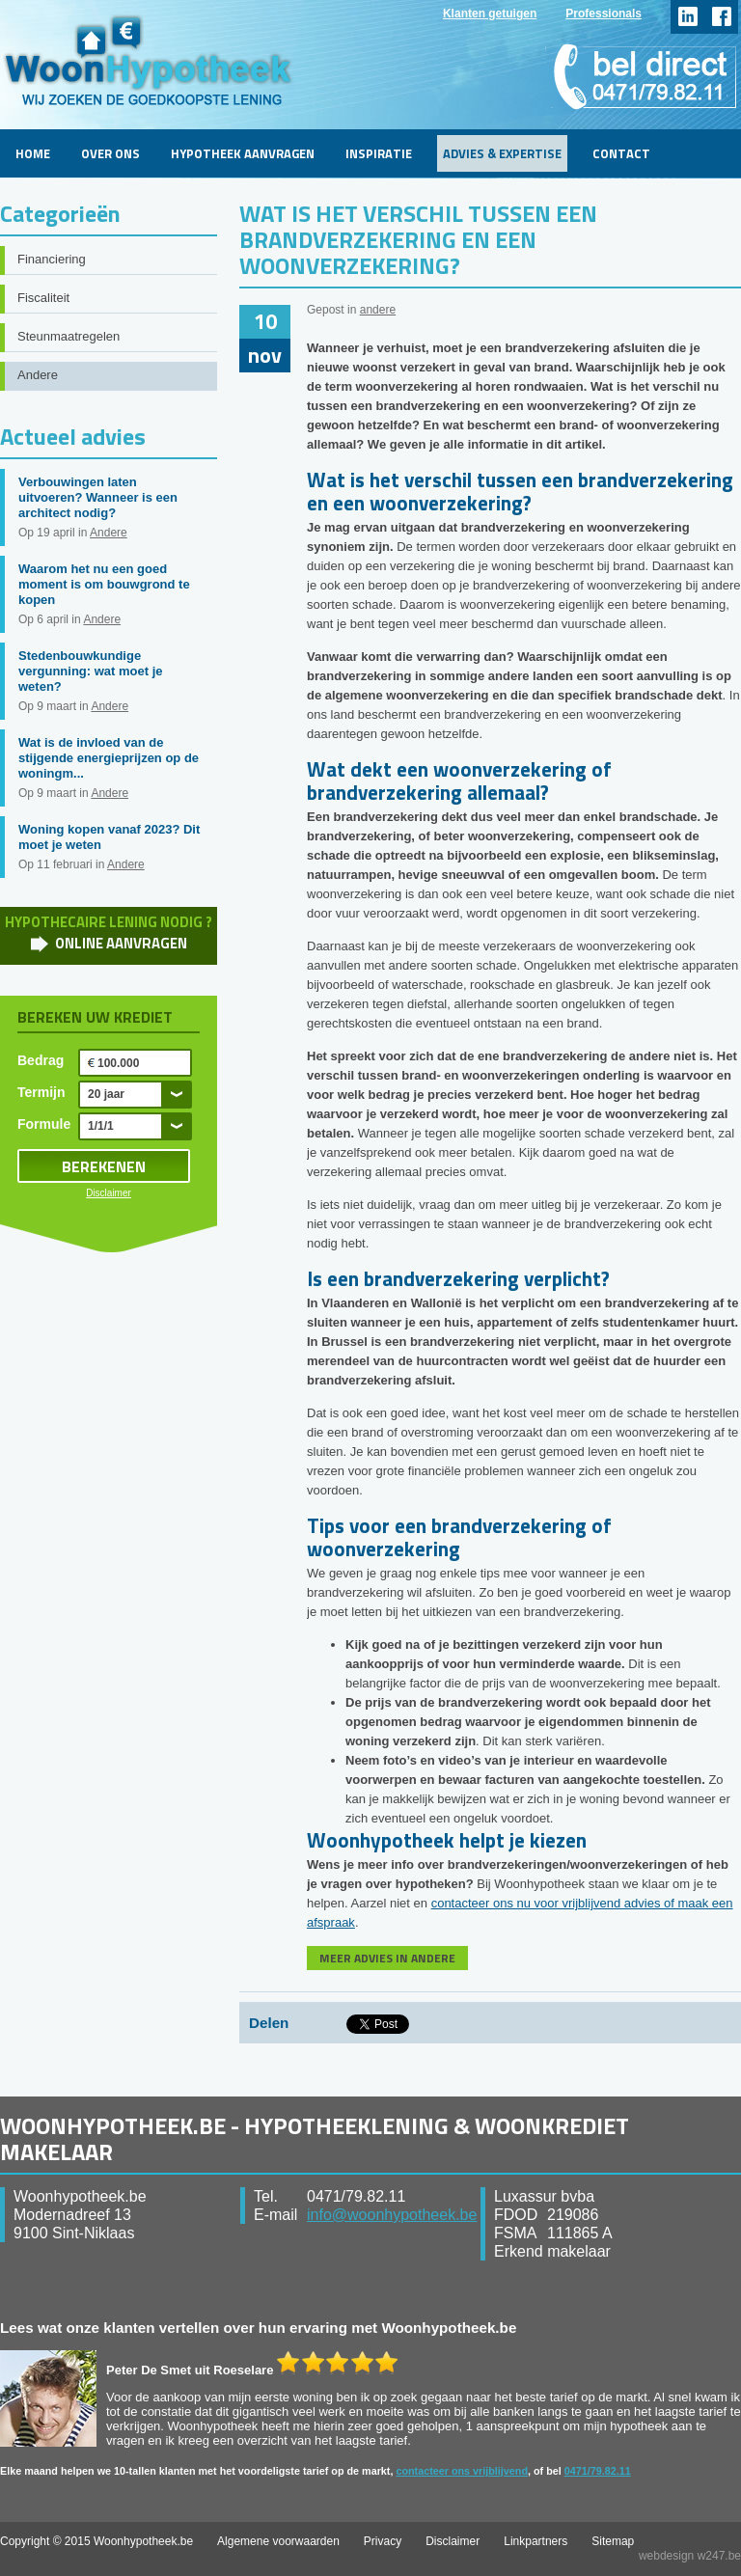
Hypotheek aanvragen (243, 153)
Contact (621, 153)
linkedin (687, 17)
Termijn (41, 1092)
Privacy (382, 2541)
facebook (721, 17)
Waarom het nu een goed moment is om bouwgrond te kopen (104, 584)
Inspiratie (378, 153)
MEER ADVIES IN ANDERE (387, 1958)
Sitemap (612, 2541)
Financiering (51, 259)
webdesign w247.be (690, 2555)
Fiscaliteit (43, 297)
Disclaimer (108, 1193)
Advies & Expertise (502, 153)
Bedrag (40, 1060)
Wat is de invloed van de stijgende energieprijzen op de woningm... (108, 758)
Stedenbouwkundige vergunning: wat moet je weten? (90, 671)
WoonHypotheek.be (148, 60)
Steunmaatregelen (68, 336)
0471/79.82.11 (597, 2471)
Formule (43, 1124)
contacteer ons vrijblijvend (462, 2471)
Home (32, 153)
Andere (37, 375)
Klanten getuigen (489, 13)
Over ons (110, 153)
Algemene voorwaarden (278, 2541)
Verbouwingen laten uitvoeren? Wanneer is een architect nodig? (98, 497)
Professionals (603, 13)
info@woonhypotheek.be (392, 2214)
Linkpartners (535, 2541)
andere (378, 309)
